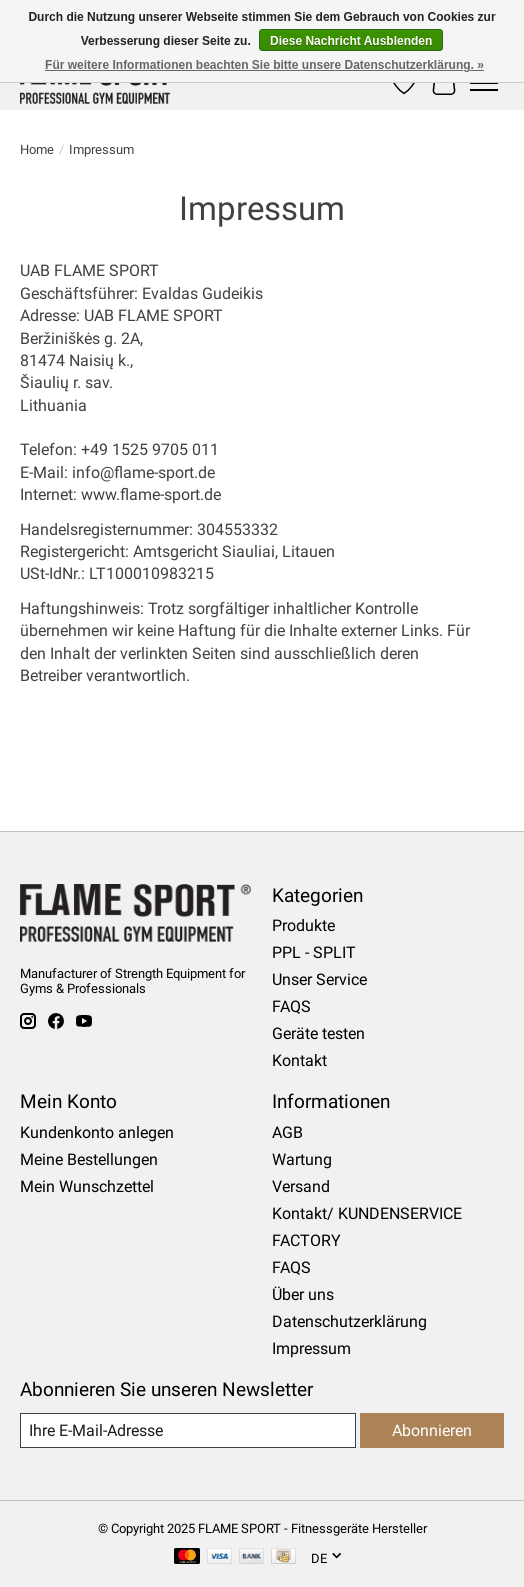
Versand (301, 1186)
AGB (287, 1132)
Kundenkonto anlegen (97, 1132)
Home (37, 149)
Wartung (302, 1159)
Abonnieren (432, 1430)
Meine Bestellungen (89, 1159)
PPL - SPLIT (314, 952)
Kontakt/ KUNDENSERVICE (367, 1213)
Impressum (311, 1348)
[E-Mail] (188, 1430)
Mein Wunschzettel (87, 1186)
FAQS (291, 1006)
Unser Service (319, 979)
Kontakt (299, 1060)
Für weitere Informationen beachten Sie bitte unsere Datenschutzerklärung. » (264, 65)
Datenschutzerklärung (349, 1321)
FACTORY (306, 1240)
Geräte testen (318, 1033)
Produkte (303, 925)
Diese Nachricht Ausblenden (351, 41)
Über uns (303, 1294)
